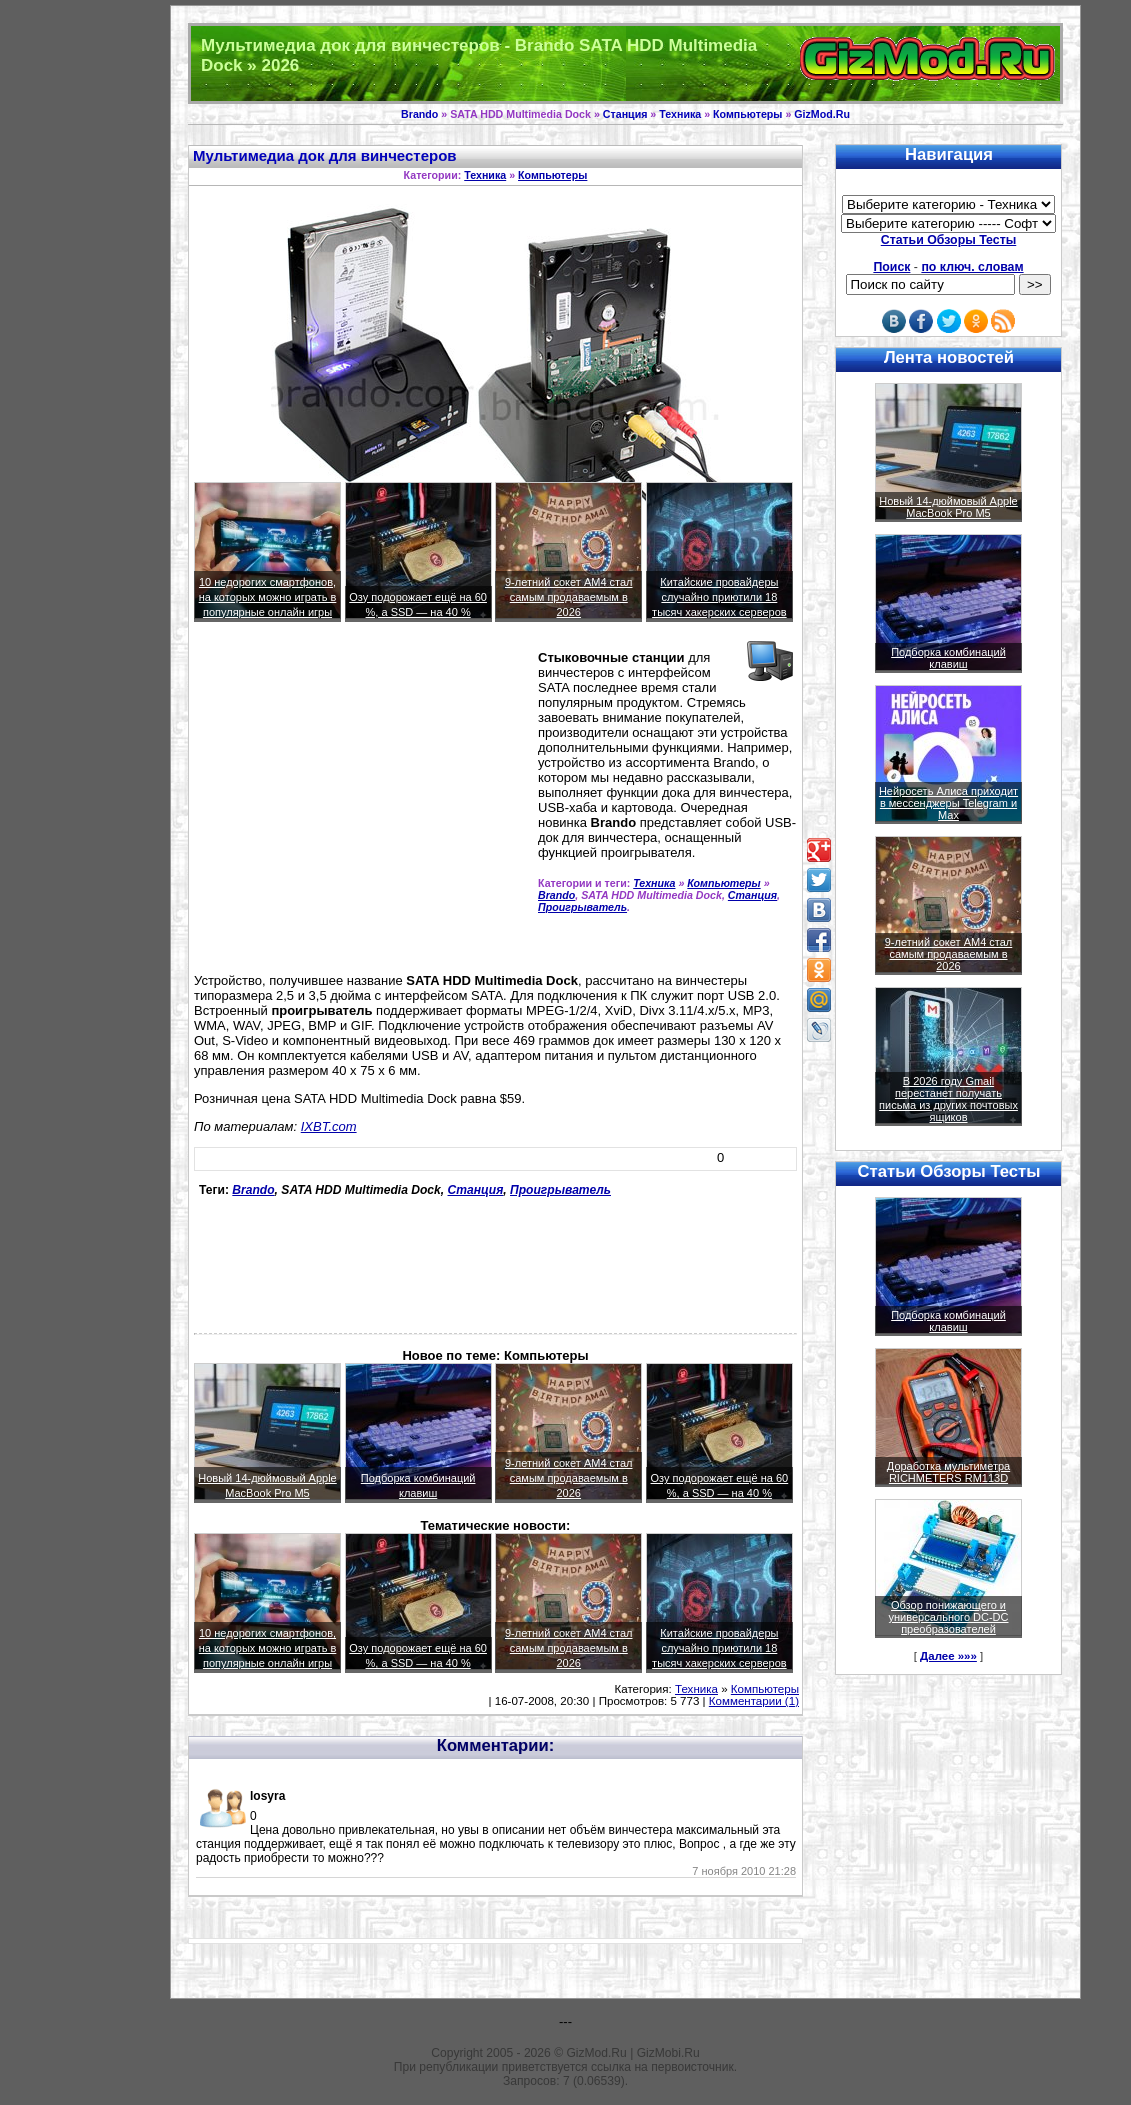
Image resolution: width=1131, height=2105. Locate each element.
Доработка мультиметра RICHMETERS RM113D (948, 1472)
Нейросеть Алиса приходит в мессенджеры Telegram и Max (948, 803)
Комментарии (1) (754, 1701)
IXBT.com (329, 1126)
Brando (419, 114)
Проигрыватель (582, 907)
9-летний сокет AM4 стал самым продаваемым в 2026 (569, 597)
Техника (680, 114)
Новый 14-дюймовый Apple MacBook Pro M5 (948, 507)
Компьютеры (747, 114)
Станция (625, 114)
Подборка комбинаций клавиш (948, 658)
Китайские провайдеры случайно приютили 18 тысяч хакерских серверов (719, 597)
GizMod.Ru (822, 114)
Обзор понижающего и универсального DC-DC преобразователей (948, 1617)
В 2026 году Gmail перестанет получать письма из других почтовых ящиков (948, 1099)
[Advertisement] (362, 792)
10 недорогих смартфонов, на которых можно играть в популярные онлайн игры (268, 597)
